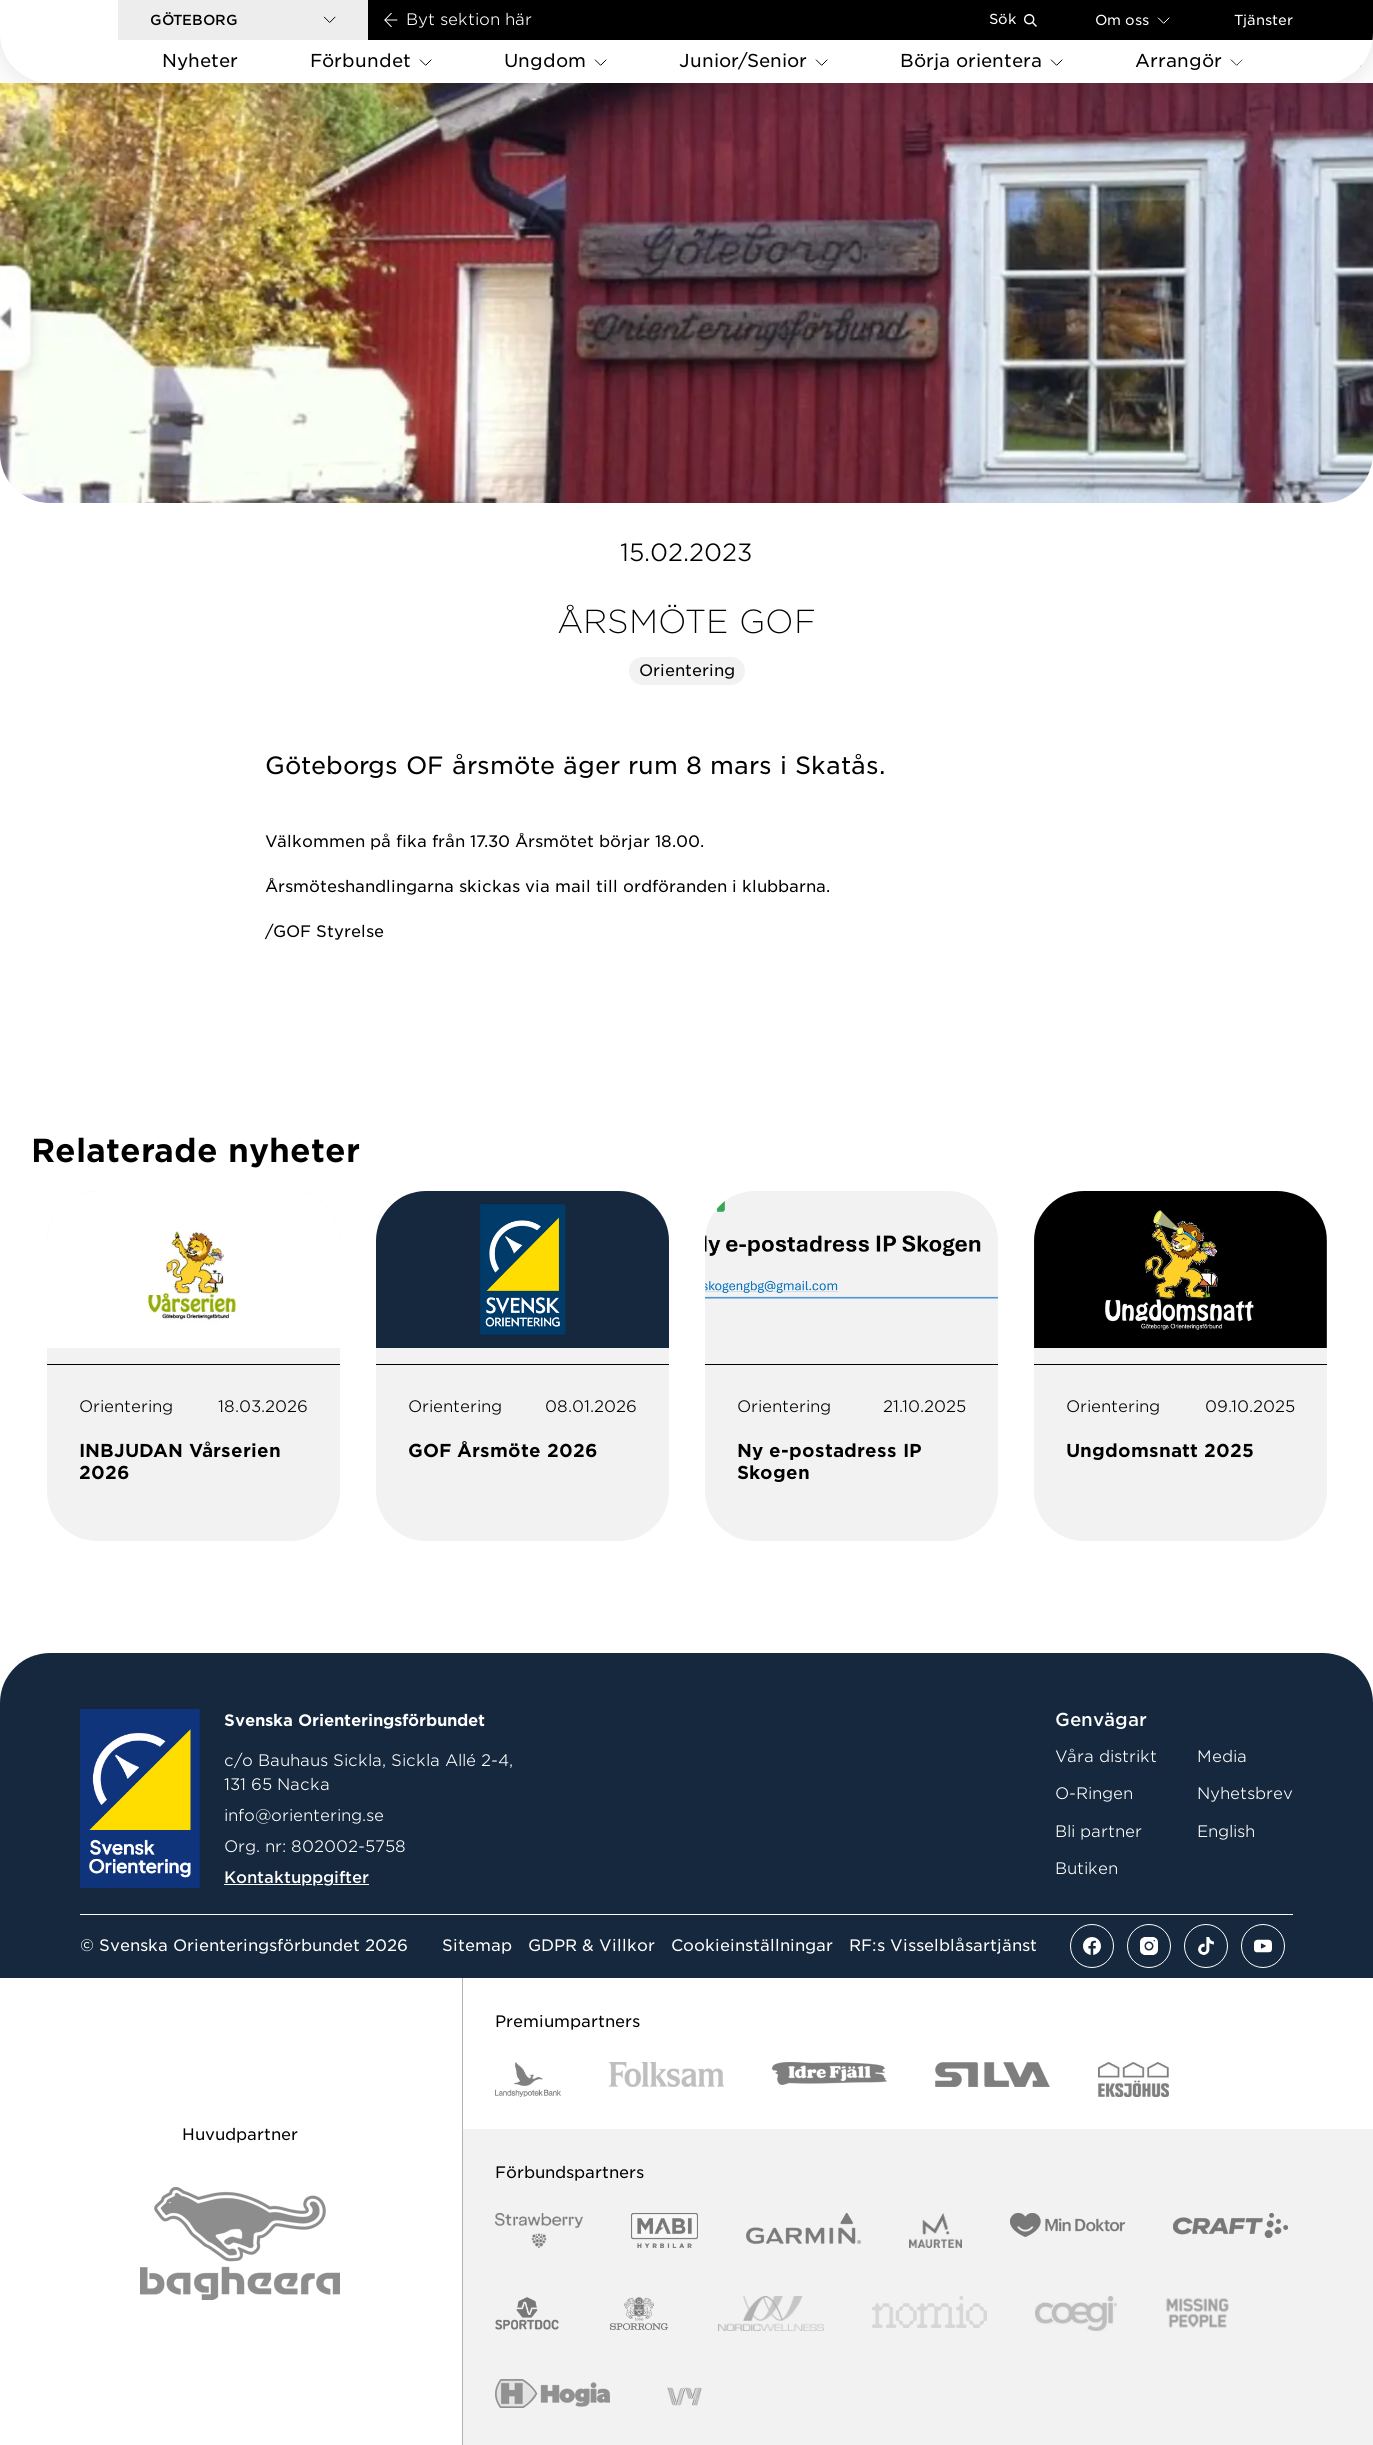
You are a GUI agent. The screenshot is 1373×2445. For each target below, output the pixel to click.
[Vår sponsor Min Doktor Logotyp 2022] (1067, 2230)
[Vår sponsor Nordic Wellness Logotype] (771, 2313)
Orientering (687, 670)
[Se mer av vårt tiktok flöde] (1206, 1946)
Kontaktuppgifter (296, 1877)
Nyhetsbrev (1245, 1793)
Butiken (1086, 1868)
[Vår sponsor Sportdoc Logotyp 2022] (527, 2313)
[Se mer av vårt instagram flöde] (1149, 1946)
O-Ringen (1094, 1793)
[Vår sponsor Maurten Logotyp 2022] (936, 2230)
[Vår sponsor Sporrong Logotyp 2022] (639, 2313)
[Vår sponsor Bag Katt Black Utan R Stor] (240, 2243)
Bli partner (1098, 1831)
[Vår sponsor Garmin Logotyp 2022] (803, 2230)
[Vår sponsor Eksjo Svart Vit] (1133, 2079)
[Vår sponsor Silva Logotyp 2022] (992, 2079)
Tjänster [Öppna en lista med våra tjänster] (1263, 20)
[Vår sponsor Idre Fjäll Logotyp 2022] (829, 2079)
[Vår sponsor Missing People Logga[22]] (1197, 2313)
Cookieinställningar (752, 1946)
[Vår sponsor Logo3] (1076, 2313)
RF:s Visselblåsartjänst (943, 1946)
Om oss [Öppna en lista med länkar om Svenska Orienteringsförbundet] (1132, 19)
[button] (243, 20)
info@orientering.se (304, 1815)
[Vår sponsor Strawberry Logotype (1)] (539, 2230)
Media (1222, 1756)
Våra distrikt (1106, 1756)
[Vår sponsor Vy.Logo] (684, 2396)
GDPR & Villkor (591, 1946)
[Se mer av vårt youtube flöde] (1263, 1946)
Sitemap (477, 1946)
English (1226, 1831)
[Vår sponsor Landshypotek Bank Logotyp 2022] (528, 2079)
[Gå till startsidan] (91, 41)
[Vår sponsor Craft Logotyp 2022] (1230, 2230)
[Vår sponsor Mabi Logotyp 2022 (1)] (664, 2230)
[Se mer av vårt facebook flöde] (1092, 1946)
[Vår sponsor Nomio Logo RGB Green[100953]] (929, 2313)
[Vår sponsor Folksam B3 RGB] (666, 2079)
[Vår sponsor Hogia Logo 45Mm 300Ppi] (552, 2396)
